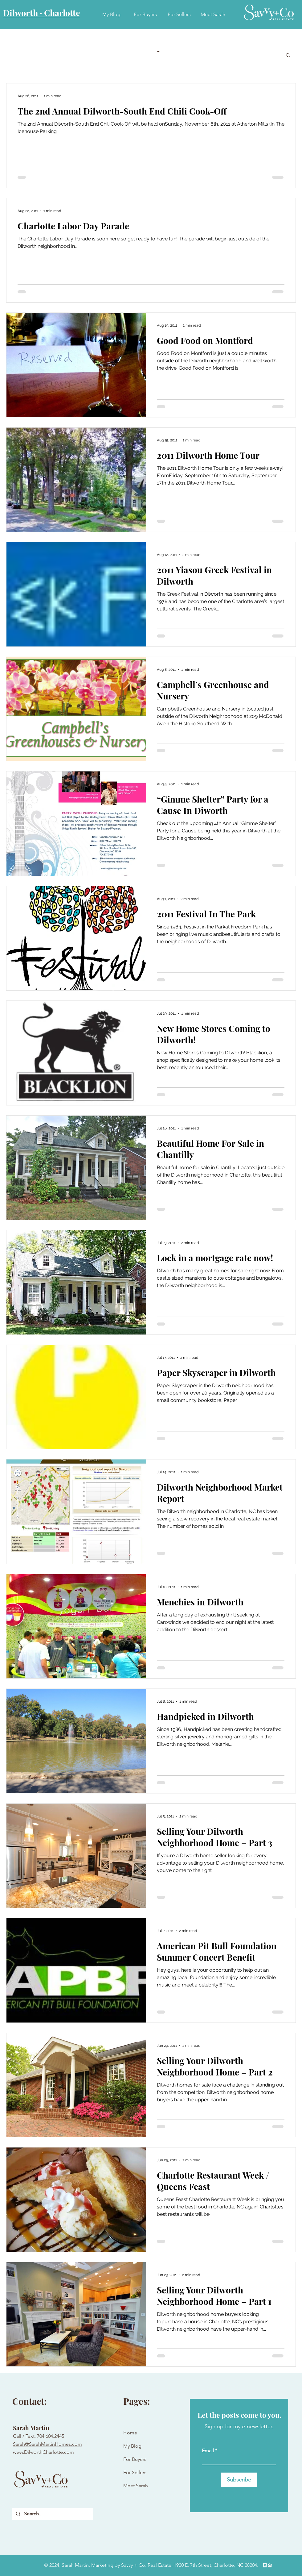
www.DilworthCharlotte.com (43, 2452)
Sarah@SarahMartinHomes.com (47, 2444)
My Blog (132, 2446)
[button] (288, 55)
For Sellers (134, 2472)
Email (208, 2450)
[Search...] (52, 2514)
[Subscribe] (239, 2480)
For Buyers (134, 2459)
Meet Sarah (135, 2486)
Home (130, 2433)
